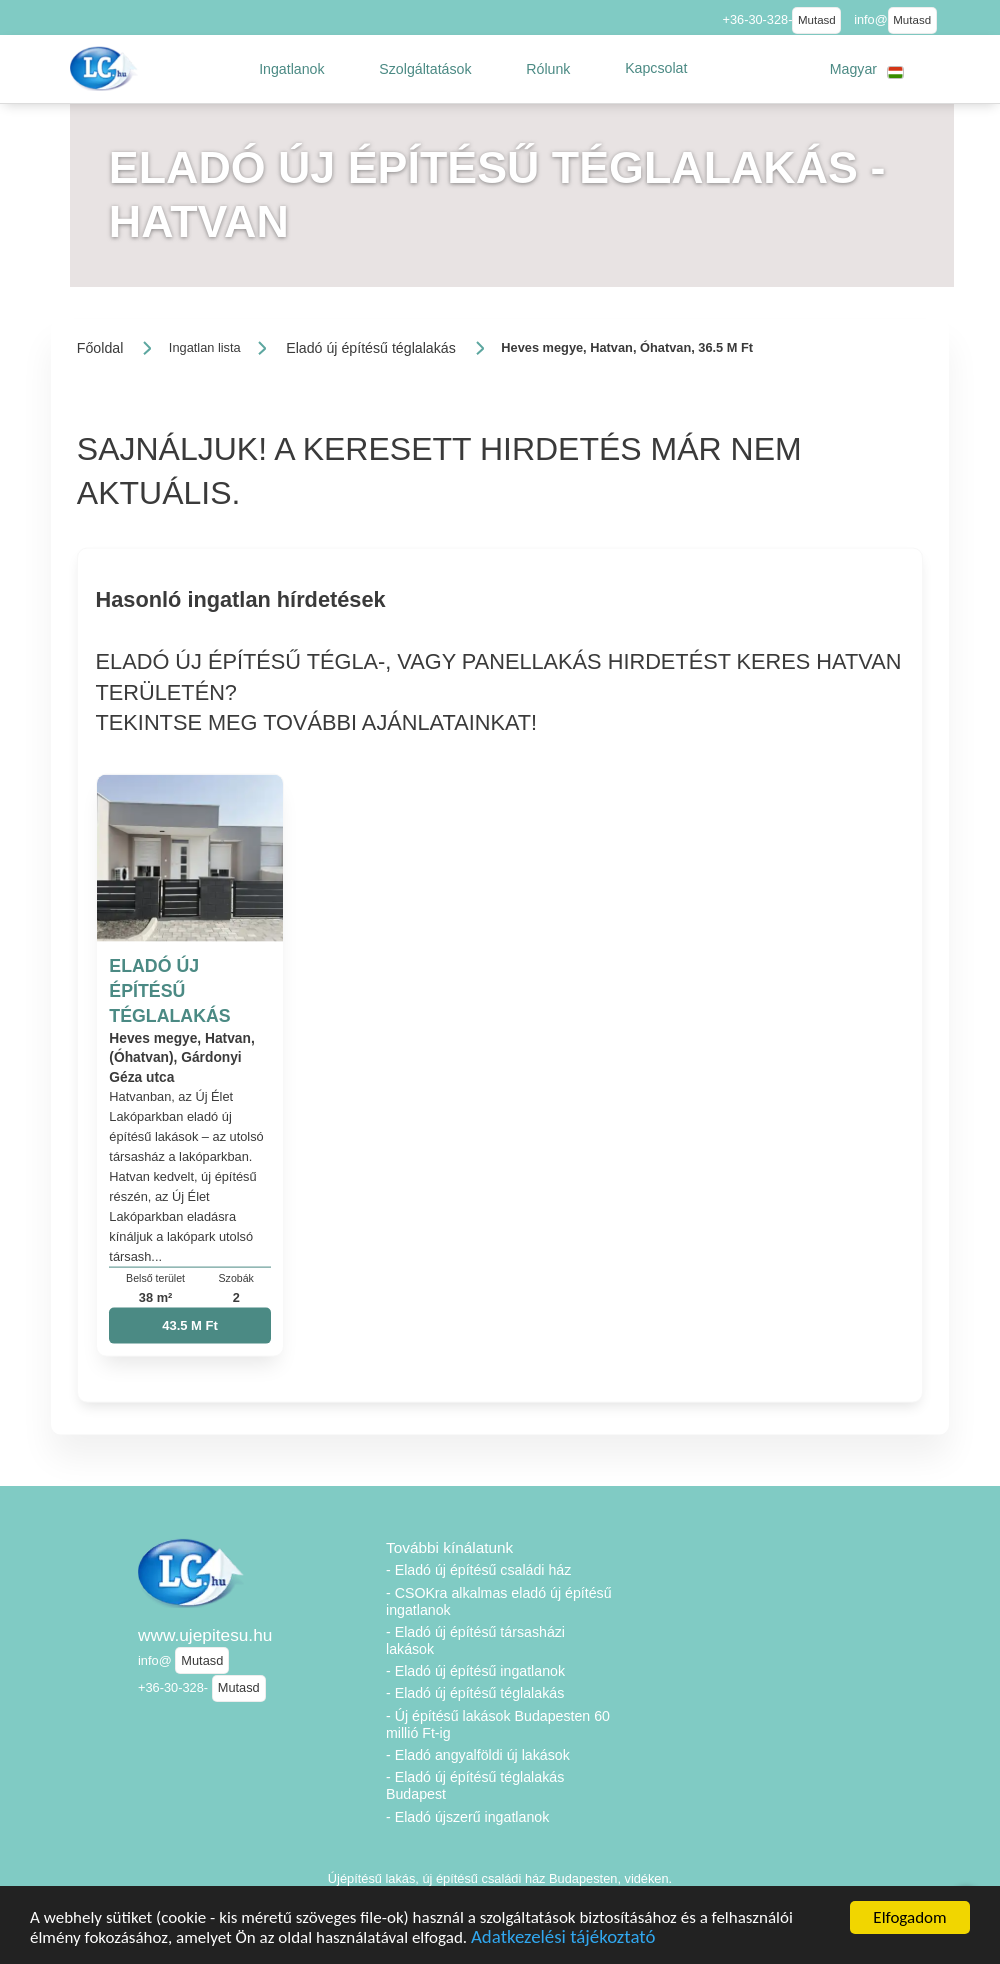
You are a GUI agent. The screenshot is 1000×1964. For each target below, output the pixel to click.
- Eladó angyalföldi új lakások (478, 1755)
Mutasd (817, 20)
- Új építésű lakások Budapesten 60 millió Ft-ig (498, 1724)
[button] (292, 69)
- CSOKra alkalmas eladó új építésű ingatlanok (499, 1601)
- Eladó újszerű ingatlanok (467, 1817)
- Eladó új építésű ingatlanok (475, 1671)
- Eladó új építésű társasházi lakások (475, 1640)
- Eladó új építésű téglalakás (475, 1693)
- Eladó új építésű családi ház (478, 1570)
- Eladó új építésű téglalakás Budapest (475, 1785)
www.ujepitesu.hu (205, 1635)
